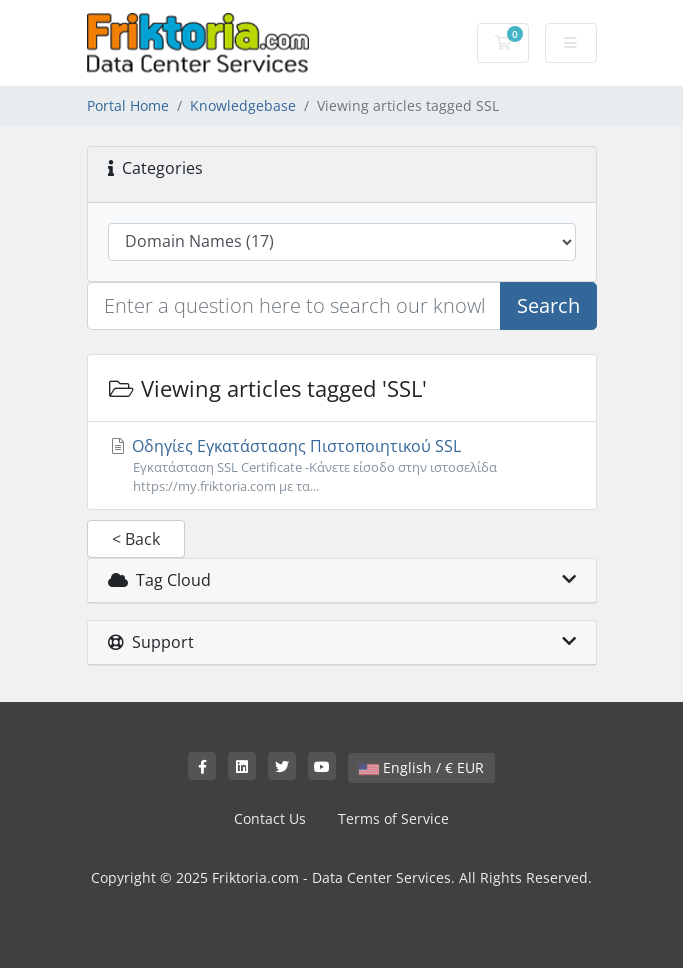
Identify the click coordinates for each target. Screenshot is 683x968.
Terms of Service (393, 818)
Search (548, 305)
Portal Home (128, 105)
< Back (136, 539)
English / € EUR (421, 767)
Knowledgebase (243, 105)
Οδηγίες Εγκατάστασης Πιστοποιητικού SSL (342, 465)
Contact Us (270, 818)
